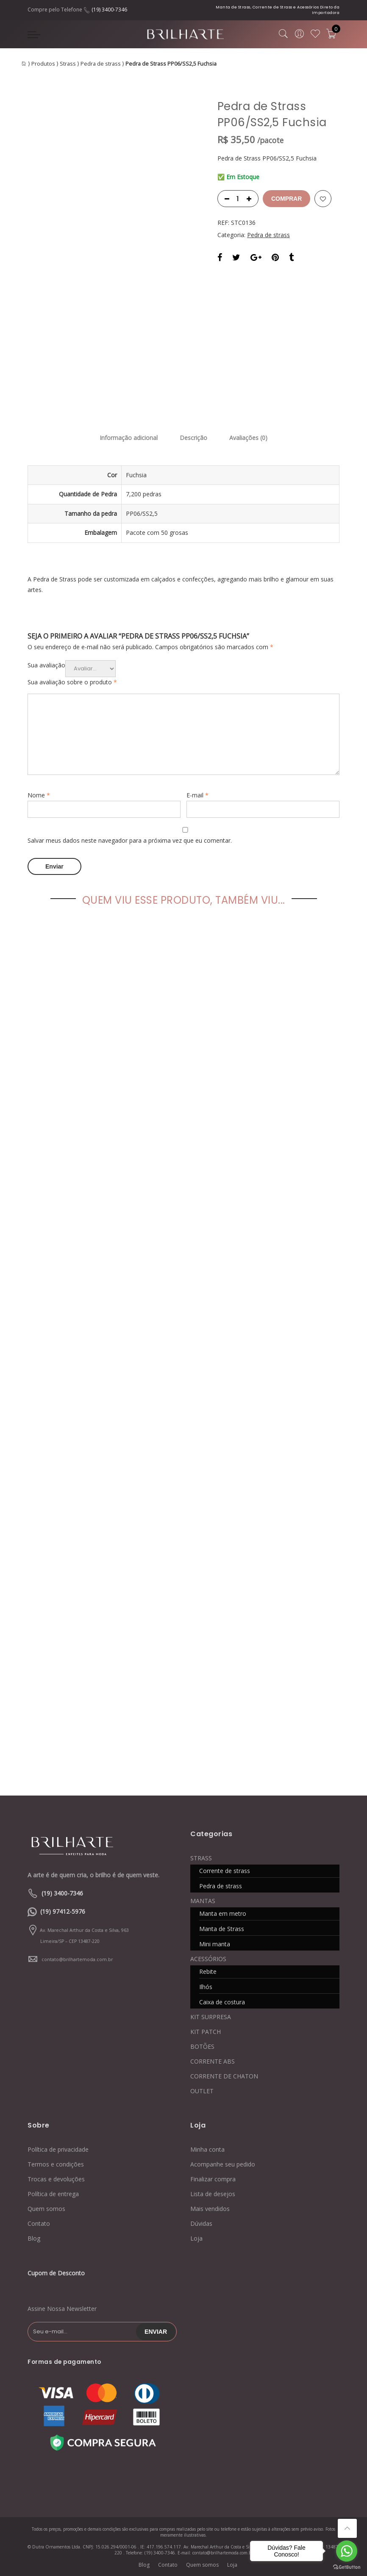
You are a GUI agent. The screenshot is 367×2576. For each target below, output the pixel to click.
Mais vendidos (210, 2209)
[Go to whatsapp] (346, 2551)
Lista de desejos (212, 2194)
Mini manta (214, 1944)
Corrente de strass (224, 1871)
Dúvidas (201, 2223)
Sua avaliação (46, 665)
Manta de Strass (221, 1929)
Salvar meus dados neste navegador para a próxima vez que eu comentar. (130, 840)
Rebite (208, 1971)
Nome (39, 795)
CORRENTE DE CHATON (224, 2076)
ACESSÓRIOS (208, 1959)
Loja (196, 2238)
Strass (68, 63)
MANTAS (202, 1901)
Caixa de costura (222, 2002)
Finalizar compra (213, 2179)
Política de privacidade (58, 2149)
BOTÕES (202, 2046)
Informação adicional (129, 438)
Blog (34, 2238)
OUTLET (202, 2091)
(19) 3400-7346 (109, 9)
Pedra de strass (101, 63)
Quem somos (46, 2209)
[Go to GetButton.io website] (346, 2567)
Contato (39, 2223)
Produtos (43, 63)
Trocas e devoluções (56, 2179)
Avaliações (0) (248, 438)
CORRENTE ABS (212, 2061)
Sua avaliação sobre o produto (72, 682)
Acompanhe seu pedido (222, 2164)
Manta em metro (222, 1913)
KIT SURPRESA (210, 2017)
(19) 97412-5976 (62, 1911)
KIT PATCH (205, 2032)
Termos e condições (56, 2164)
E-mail (197, 795)
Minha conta (207, 2149)
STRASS (201, 1858)
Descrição (193, 438)
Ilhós (205, 1987)
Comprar (286, 198)
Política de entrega (53, 2194)
